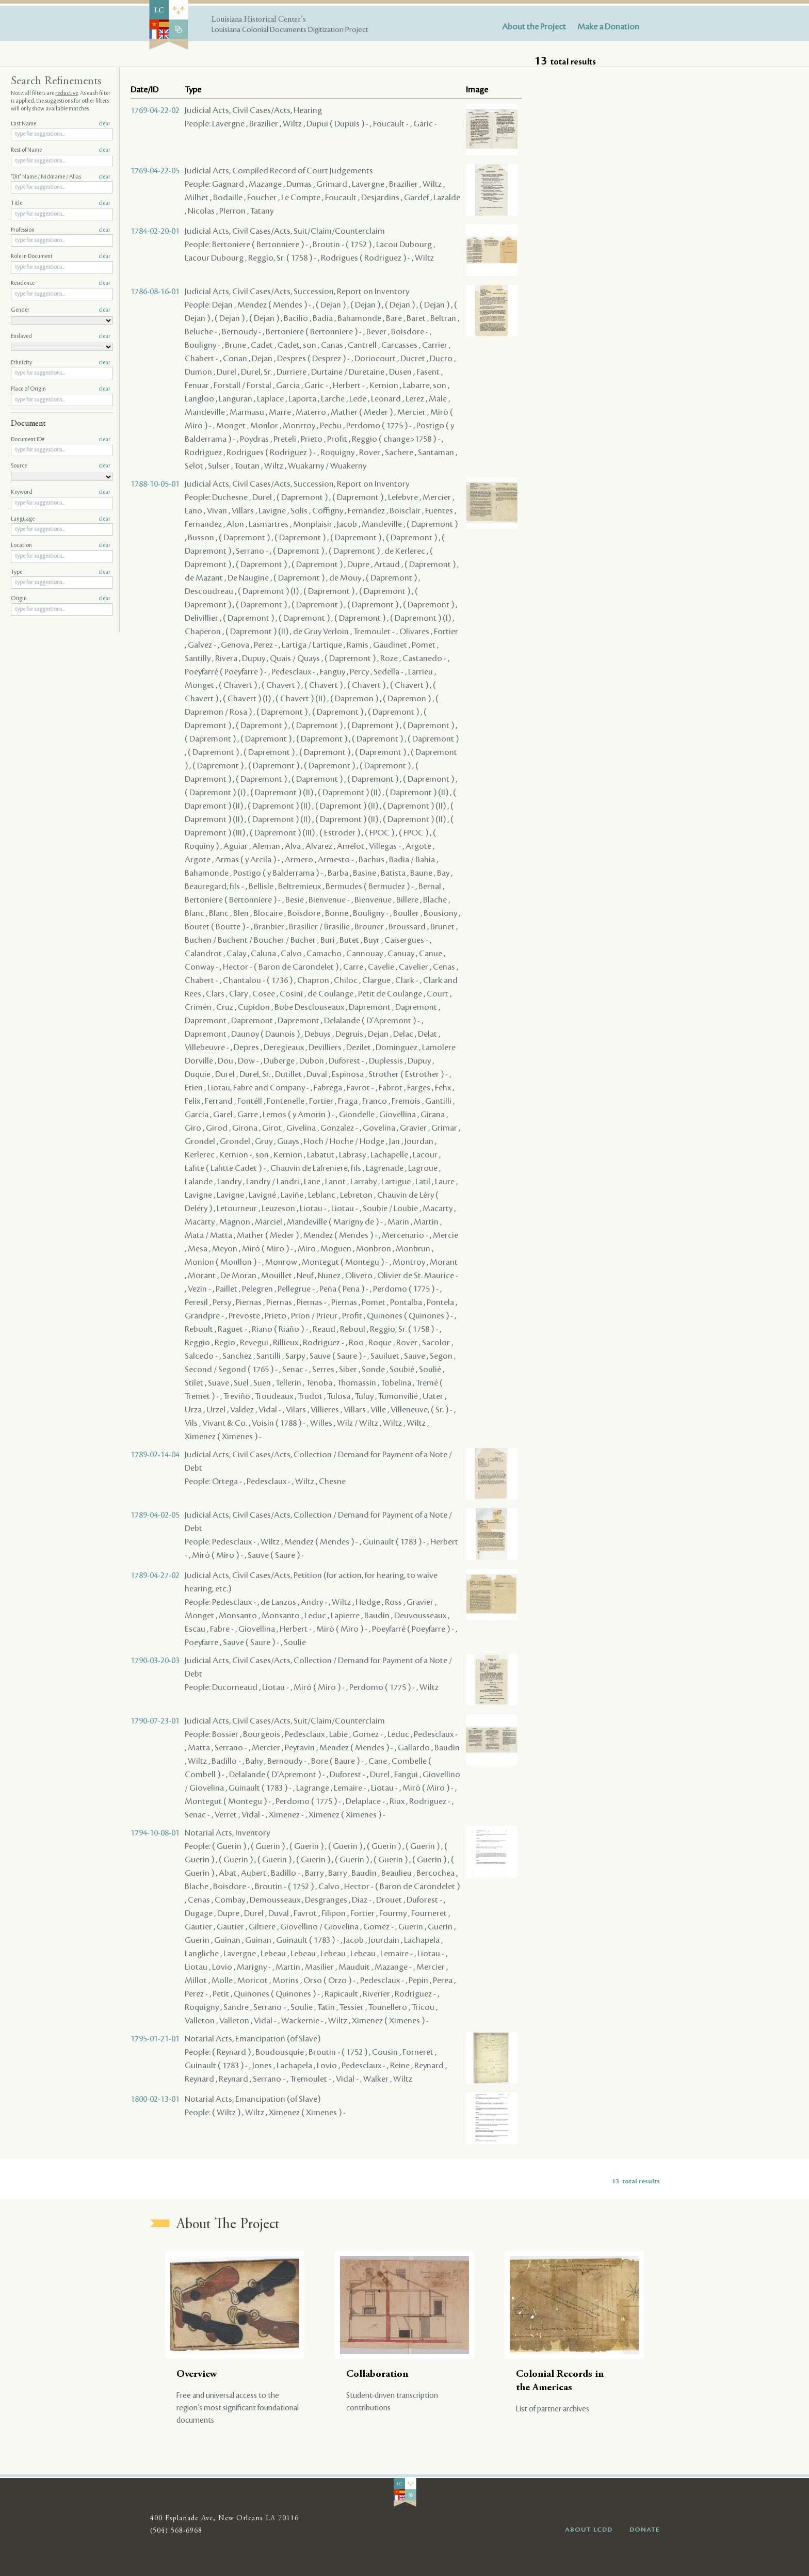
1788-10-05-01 (155, 484)
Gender (60, 310)
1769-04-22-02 (155, 110)
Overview (196, 2374)
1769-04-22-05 (155, 170)
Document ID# (60, 439)
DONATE (644, 2529)
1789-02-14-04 (155, 1454)
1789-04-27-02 (155, 1575)
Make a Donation (608, 26)
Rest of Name (60, 150)
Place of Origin (60, 389)
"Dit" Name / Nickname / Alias (60, 177)
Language (60, 519)
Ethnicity (60, 362)
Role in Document (60, 256)
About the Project (534, 26)
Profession (60, 230)
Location (60, 545)
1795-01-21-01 (155, 2038)
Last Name (60, 123)
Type (60, 572)
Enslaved (60, 336)
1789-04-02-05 (155, 1515)
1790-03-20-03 (155, 1660)
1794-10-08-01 (155, 1833)
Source (60, 466)
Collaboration (377, 2374)
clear (104, 124)
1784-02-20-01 (155, 231)
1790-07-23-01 (155, 1721)
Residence (60, 283)
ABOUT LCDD (588, 2529)
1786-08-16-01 (155, 291)
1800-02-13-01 (155, 2099)
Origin (60, 598)
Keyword (60, 492)
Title (60, 203)
